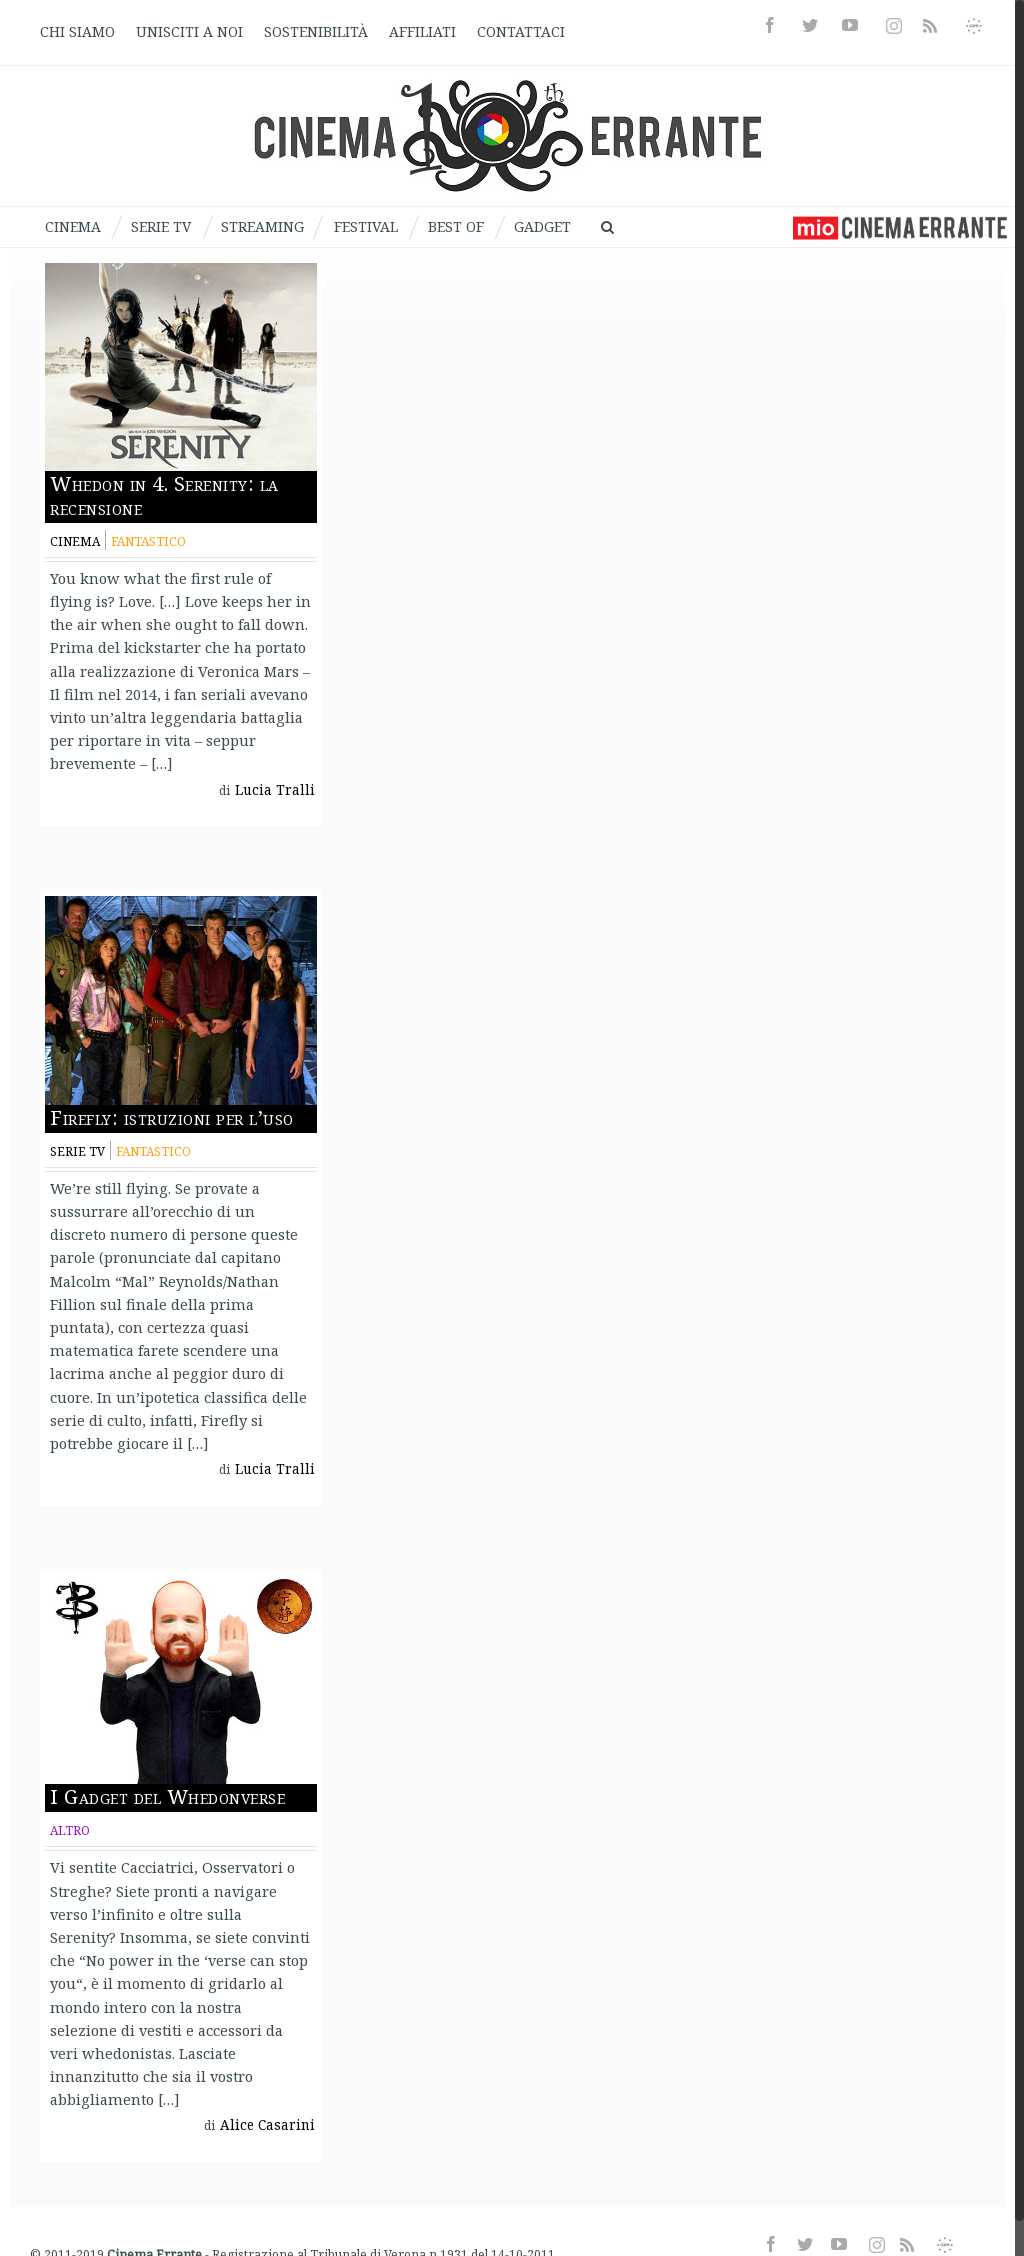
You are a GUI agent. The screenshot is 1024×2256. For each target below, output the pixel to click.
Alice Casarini (267, 2125)
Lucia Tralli (275, 790)
